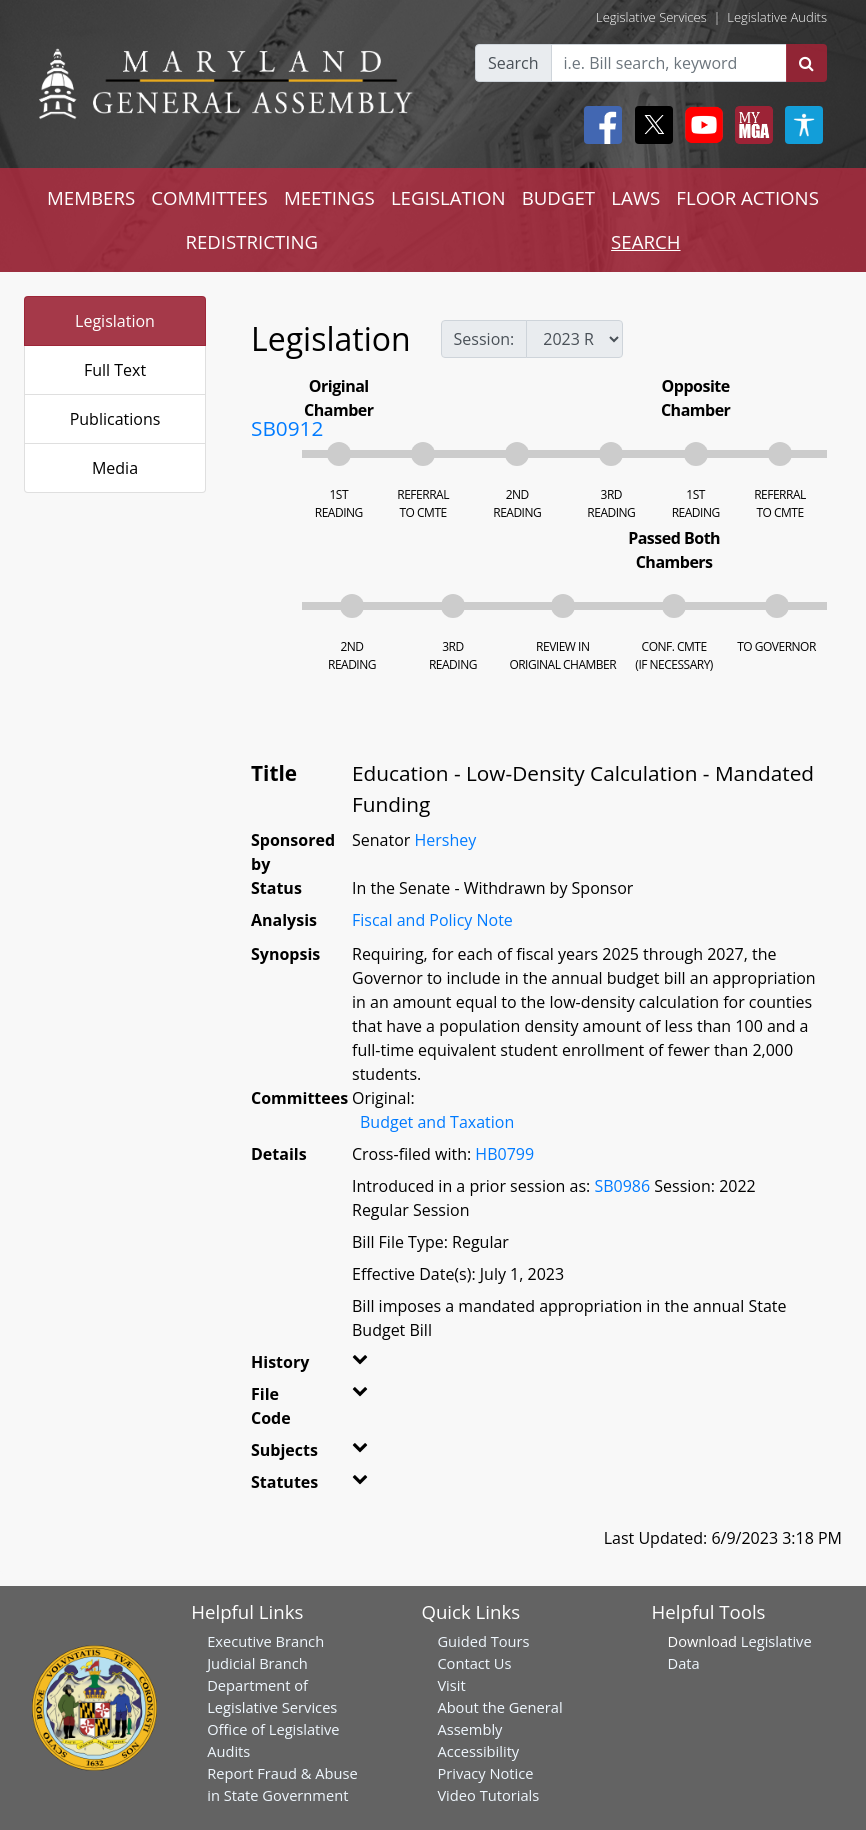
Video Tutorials (488, 1795)
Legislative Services (651, 17)
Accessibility (478, 1751)
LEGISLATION (448, 197)
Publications (115, 419)
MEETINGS (329, 197)
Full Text (115, 370)
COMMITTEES (209, 197)
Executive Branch (265, 1641)
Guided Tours (483, 1641)
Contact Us (474, 1663)
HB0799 (504, 1154)
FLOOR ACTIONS (747, 197)
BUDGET (558, 197)
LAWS (635, 197)
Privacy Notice (485, 1773)
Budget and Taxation (437, 1122)
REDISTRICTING (251, 241)
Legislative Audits (777, 17)
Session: (484, 339)
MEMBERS (91, 197)
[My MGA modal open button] (750, 125)
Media (115, 468)
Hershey (445, 840)
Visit (451, 1685)
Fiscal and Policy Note (432, 920)
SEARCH (645, 241)
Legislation (115, 321)
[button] (362, 1366)
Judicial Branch (257, 1663)
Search (513, 63)
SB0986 (622, 1186)
